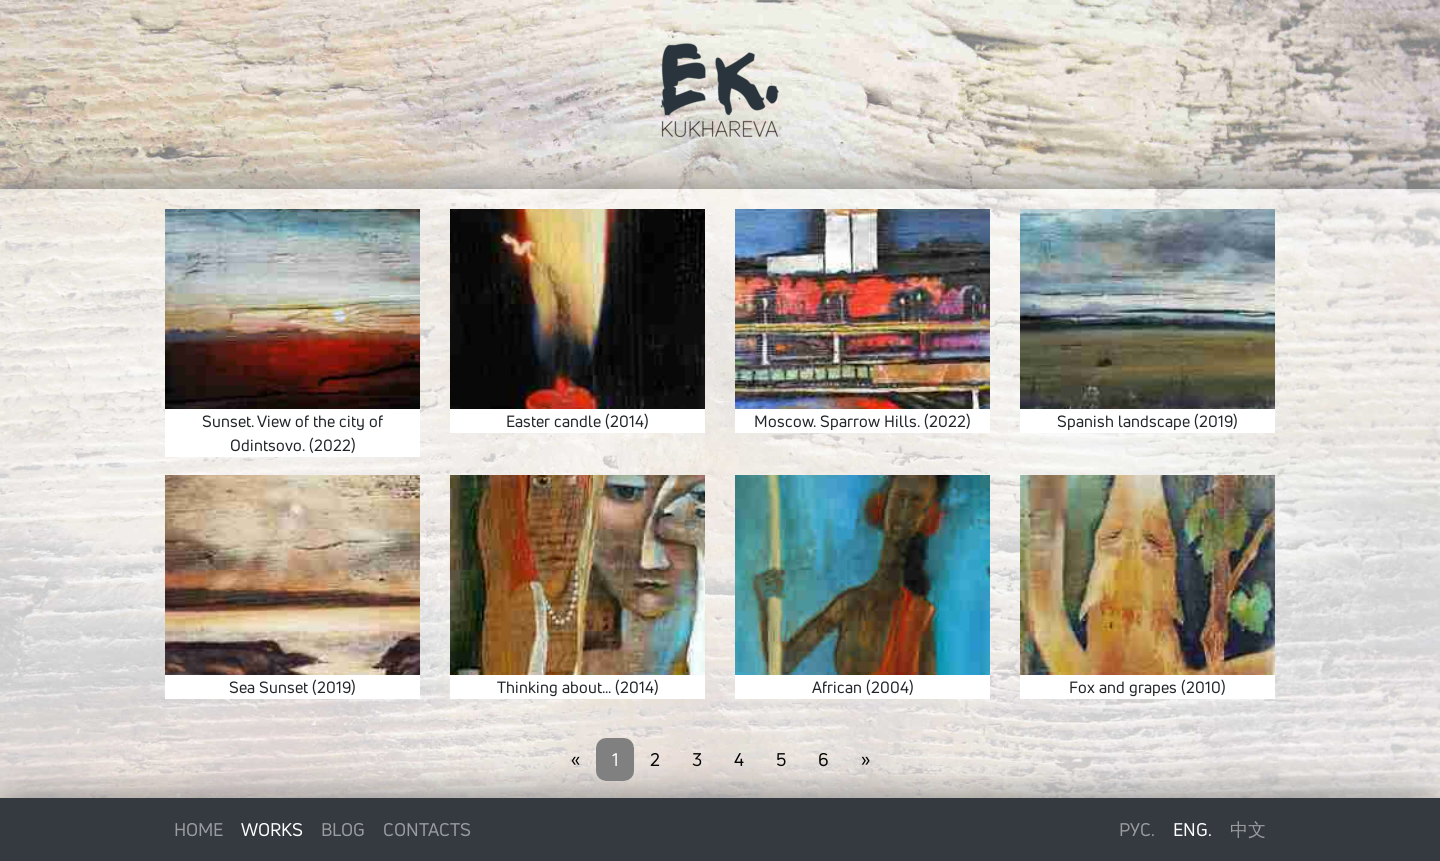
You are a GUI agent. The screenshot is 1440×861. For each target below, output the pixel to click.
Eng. (1192, 829)
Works (272, 829)
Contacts (427, 829)
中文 (1248, 829)
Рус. (1137, 829)
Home (198, 829)
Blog (343, 829)
